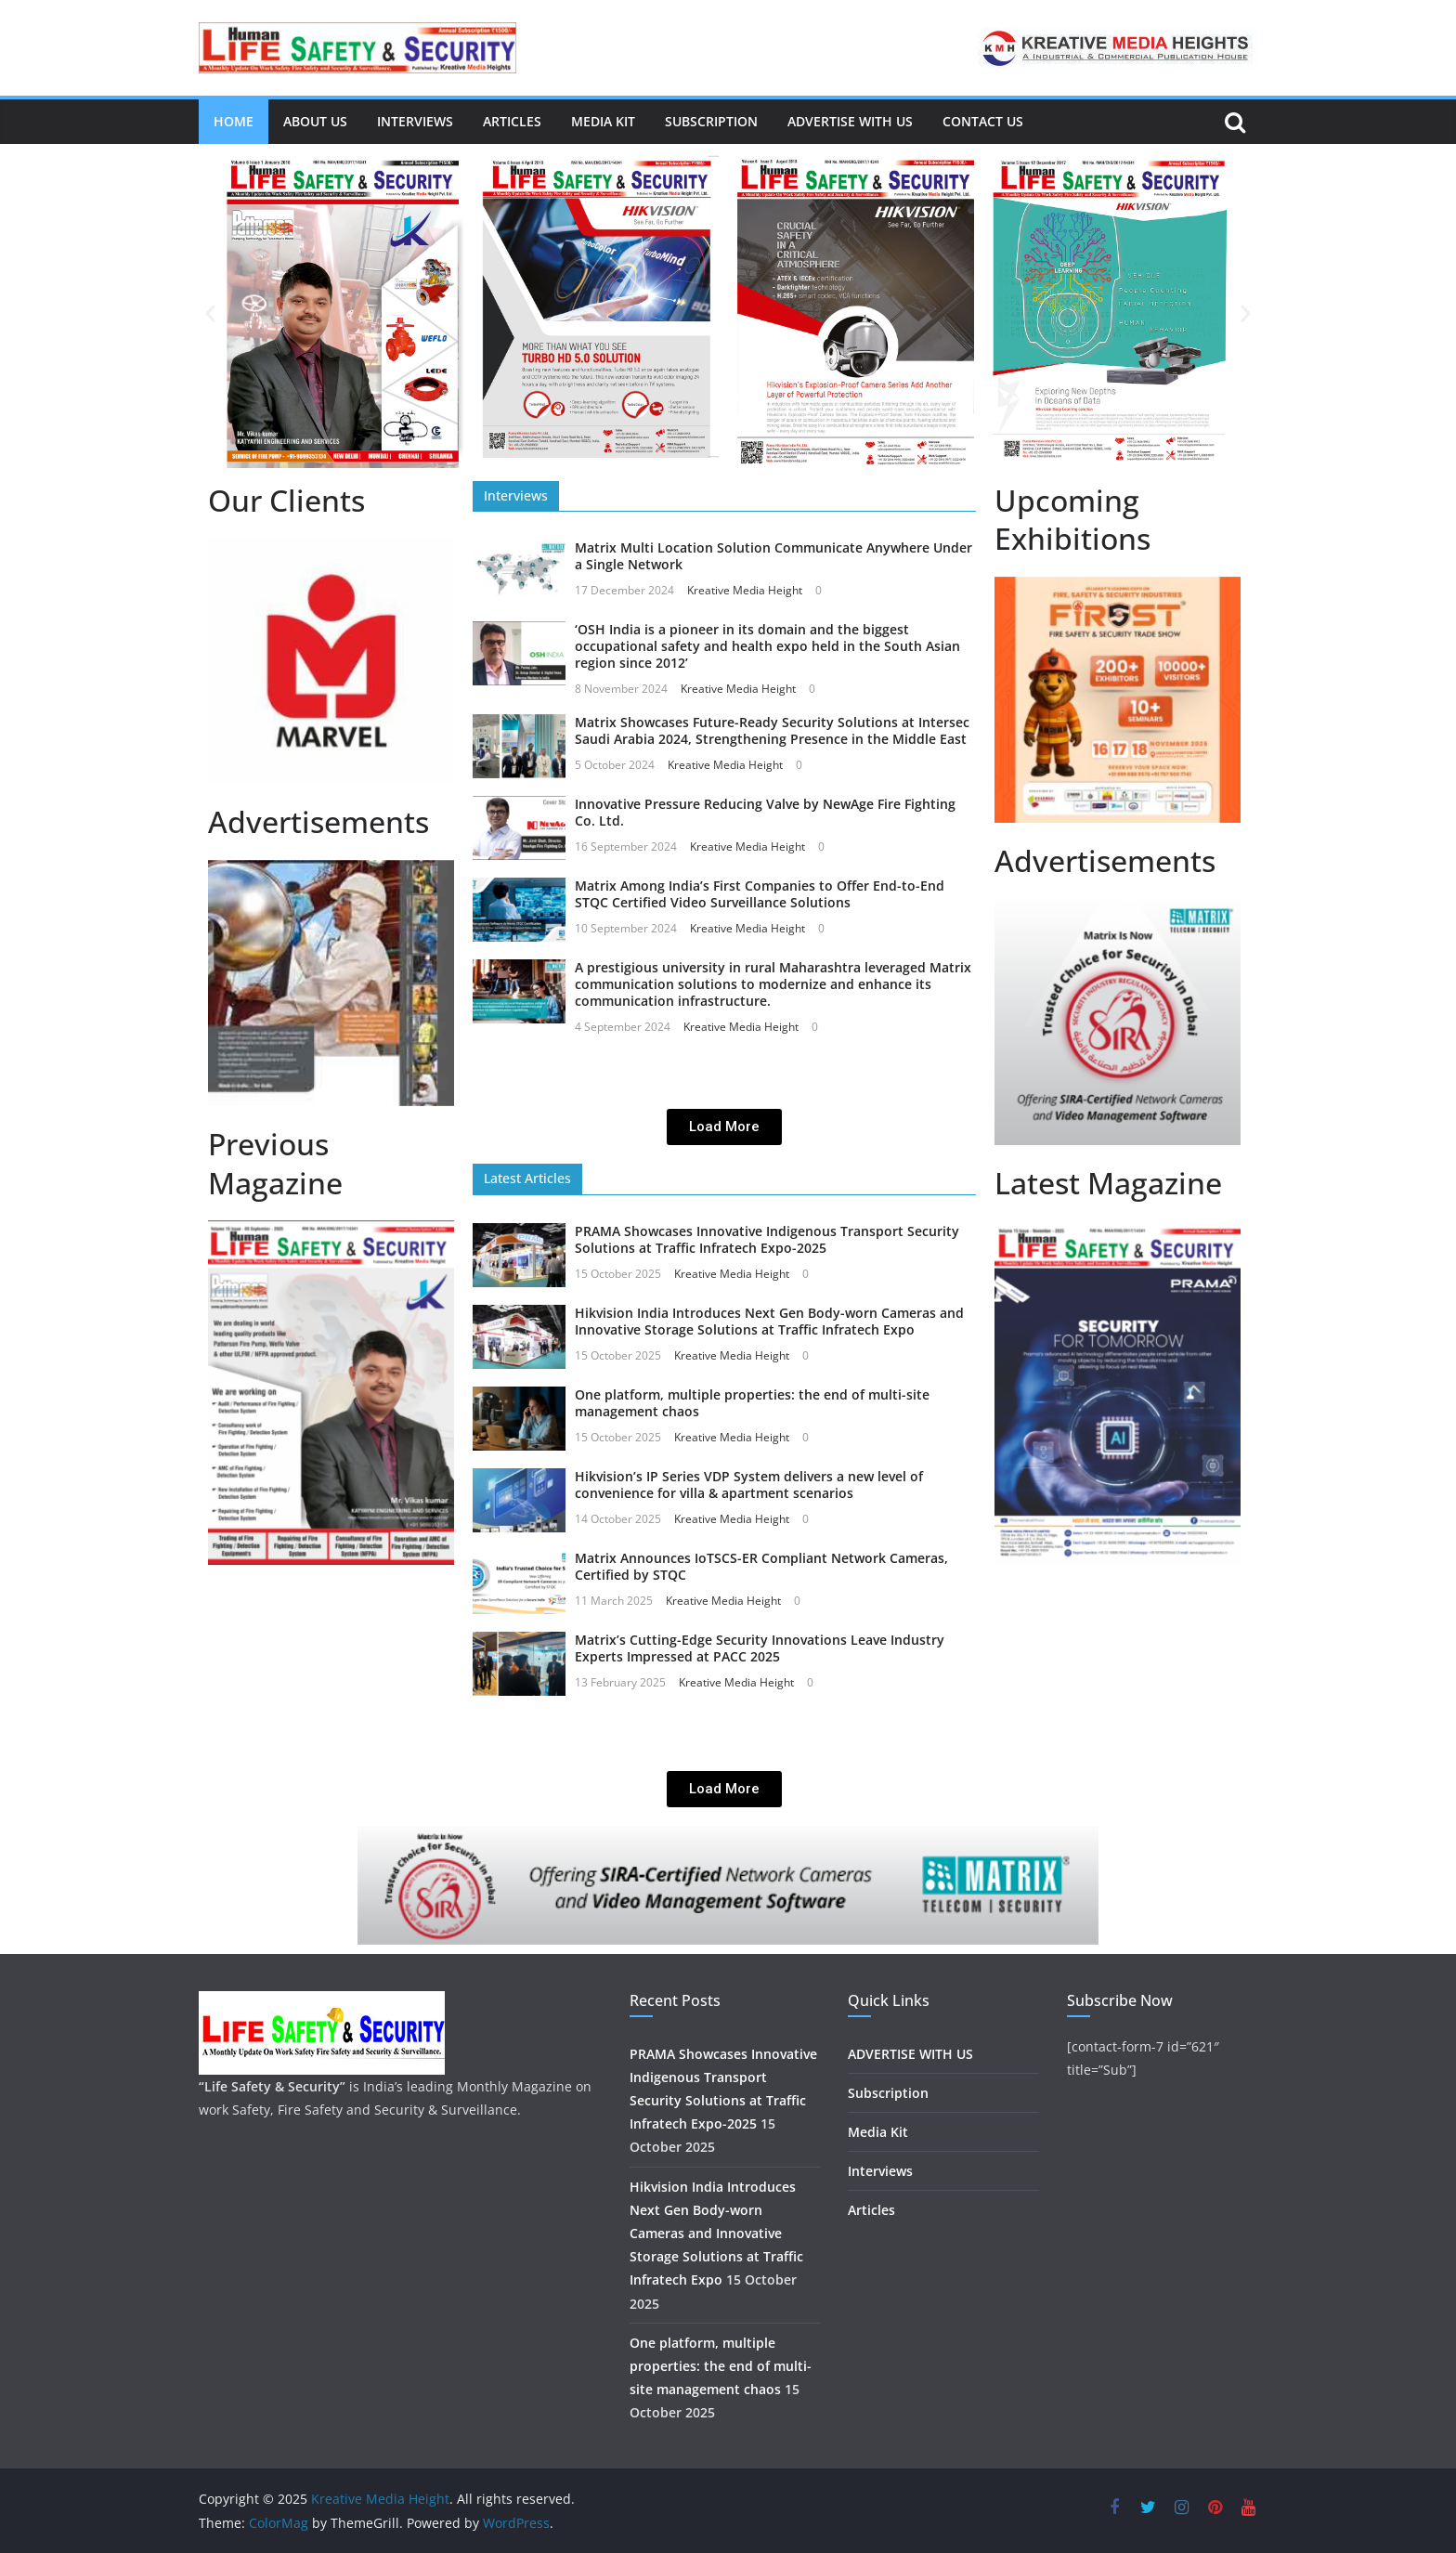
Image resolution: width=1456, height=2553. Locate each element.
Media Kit (603, 121)
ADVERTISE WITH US (850, 121)
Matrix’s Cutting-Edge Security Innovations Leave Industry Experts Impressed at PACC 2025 (759, 1648)
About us (315, 121)
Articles (512, 121)
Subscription (711, 121)
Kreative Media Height (744, 590)
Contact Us (982, 121)
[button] (210, 313)
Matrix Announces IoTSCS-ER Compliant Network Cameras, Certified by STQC (761, 1566)
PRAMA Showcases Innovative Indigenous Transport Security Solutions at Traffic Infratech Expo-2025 (767, 1239)
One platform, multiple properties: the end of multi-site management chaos (752, 1403)
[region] (331, 661)
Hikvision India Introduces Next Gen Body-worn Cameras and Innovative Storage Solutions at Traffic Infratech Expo (769, 1321)
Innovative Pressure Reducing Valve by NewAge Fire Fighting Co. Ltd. (765, 812)
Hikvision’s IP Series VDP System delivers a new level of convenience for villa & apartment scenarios (749, 1484)
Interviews (415, 121)
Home (234, 121)
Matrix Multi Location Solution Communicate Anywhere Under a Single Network (773, 556)
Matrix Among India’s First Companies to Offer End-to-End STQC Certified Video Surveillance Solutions (759, 894)
